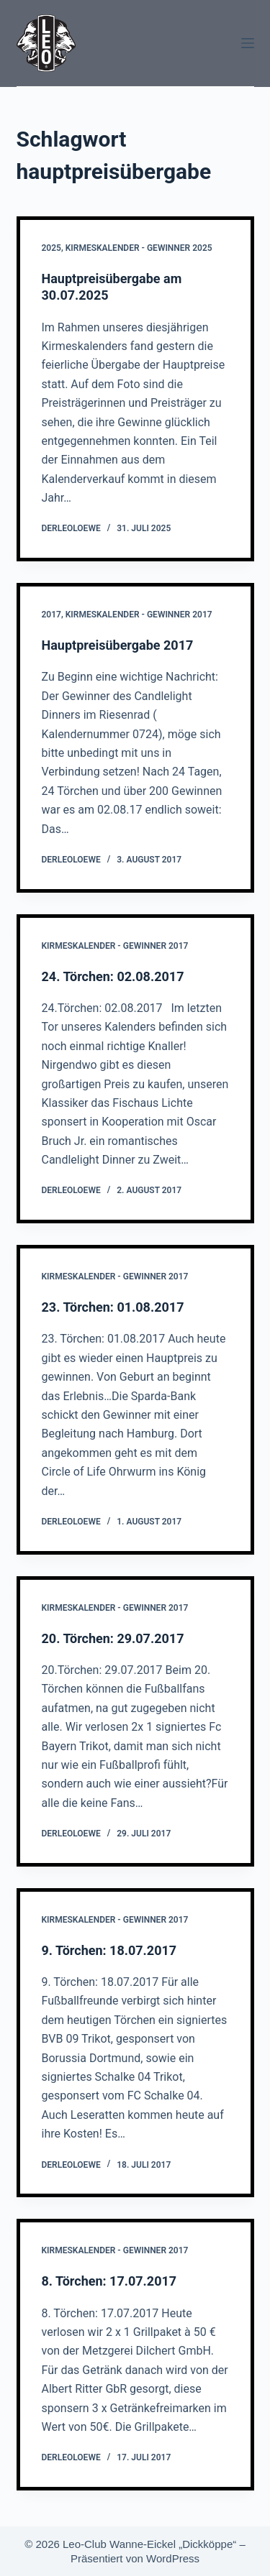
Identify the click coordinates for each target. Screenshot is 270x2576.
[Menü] (247, 43)
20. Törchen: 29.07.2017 (113, 1638)
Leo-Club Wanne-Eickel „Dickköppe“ (149, 2544)
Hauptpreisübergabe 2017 (118, 645)
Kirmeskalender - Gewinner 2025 (139, 248)
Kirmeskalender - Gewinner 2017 (139, 615)
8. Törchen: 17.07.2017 (109, 2280)
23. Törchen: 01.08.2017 (113, 1307)
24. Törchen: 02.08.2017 (113, 976)
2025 (51, 248)
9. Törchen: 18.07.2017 (109, 1950)
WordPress (172, 2558)
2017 (51, 615)
